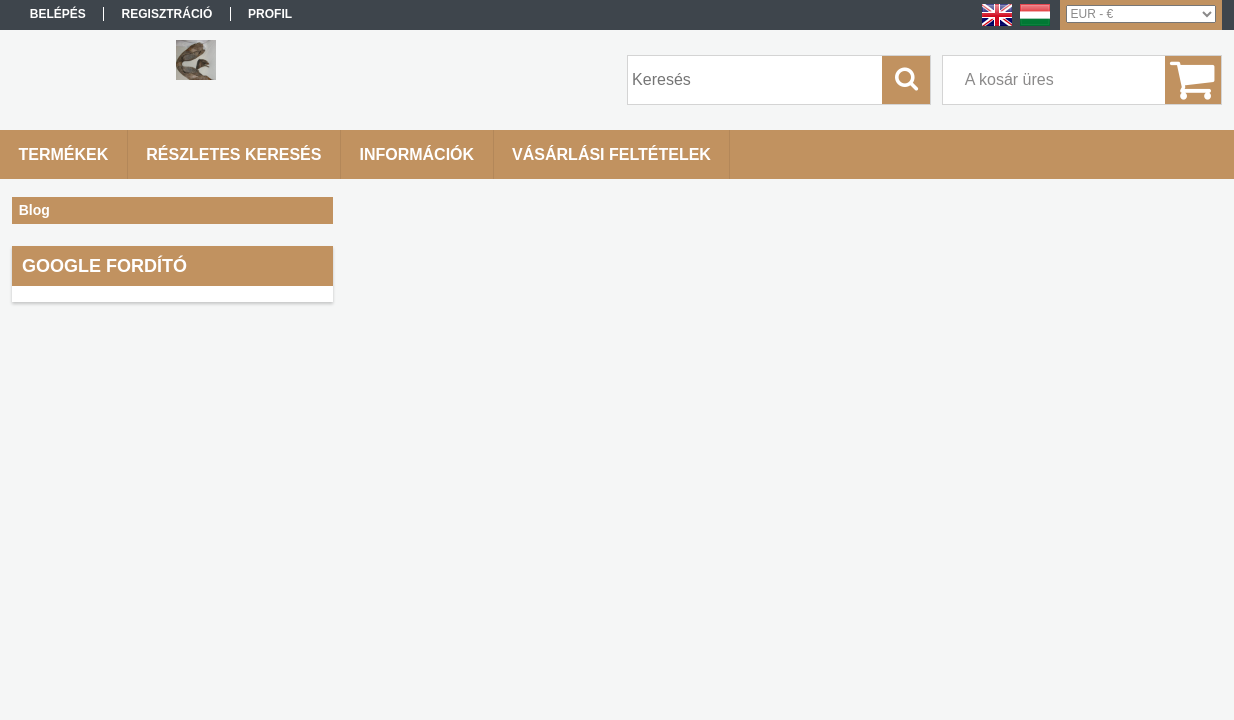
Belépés (58, 14)
